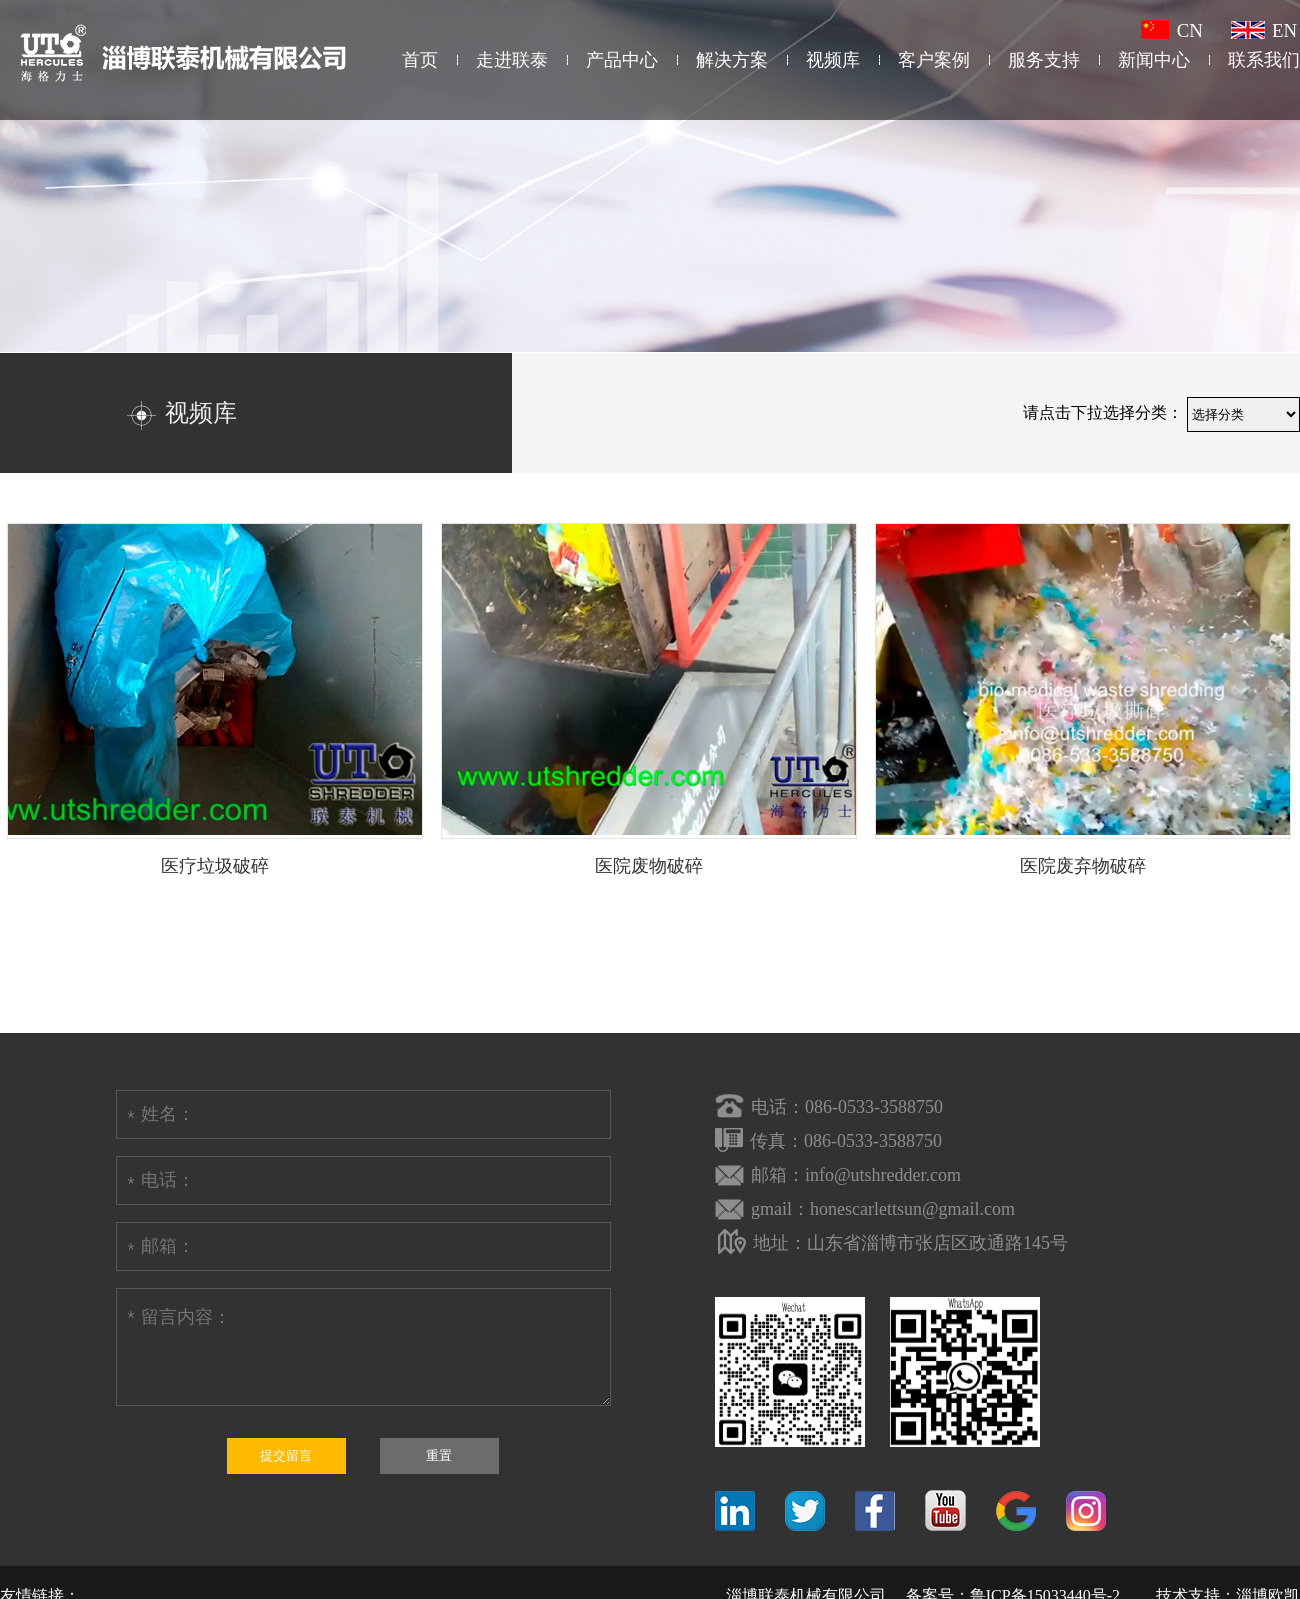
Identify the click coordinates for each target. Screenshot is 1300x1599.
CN (1172, 30)
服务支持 (1044, 60)
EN (1264, 30)
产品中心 (622, 60)
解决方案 (732, 60)
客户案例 (934, 60)
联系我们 (1264, 60)
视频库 (833, 60)
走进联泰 (512, 60)
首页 (420, 60)
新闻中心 (1154, 60)
